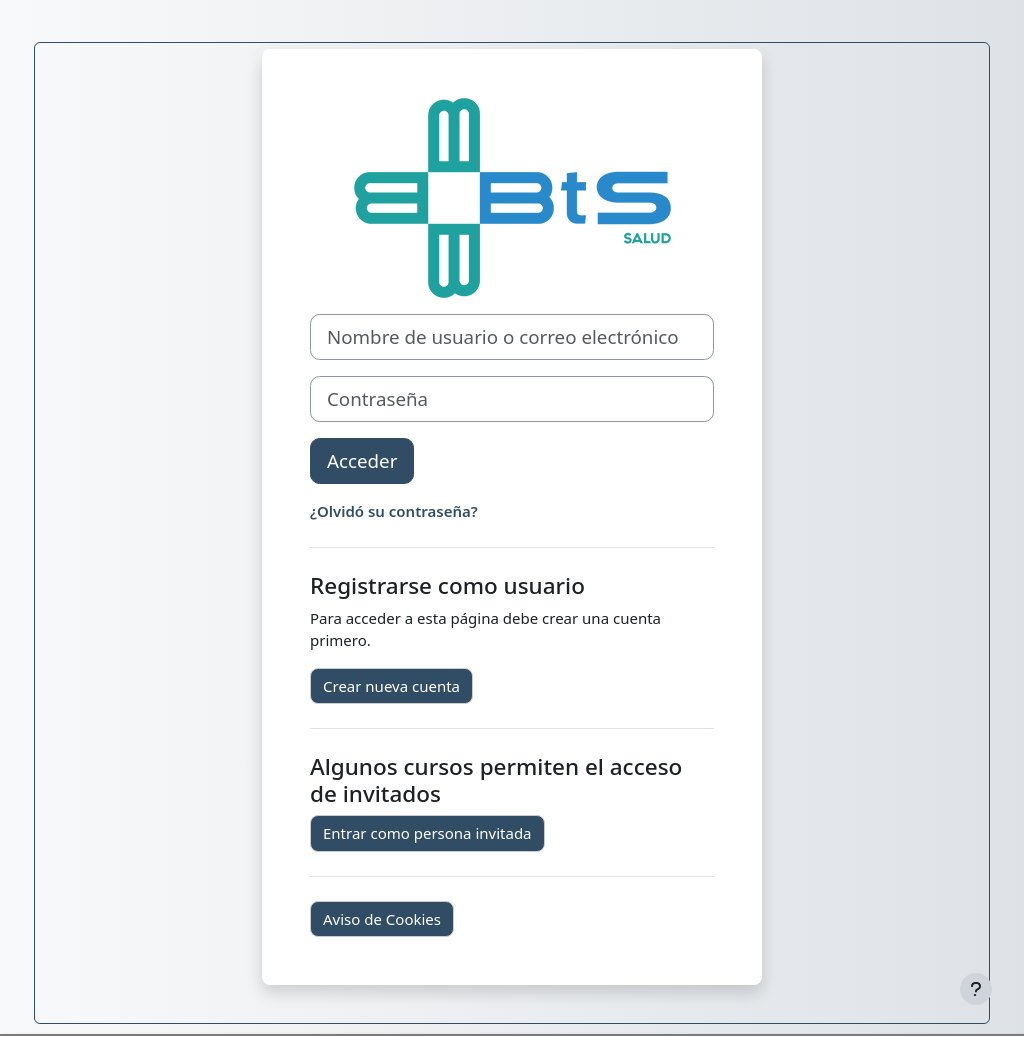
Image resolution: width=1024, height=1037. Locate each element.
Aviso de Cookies (382, 919)
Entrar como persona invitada (427, 833)
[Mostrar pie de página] (976, 989)
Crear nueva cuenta (391, 686)
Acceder (362, 460)
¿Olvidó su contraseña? (394, 511)
